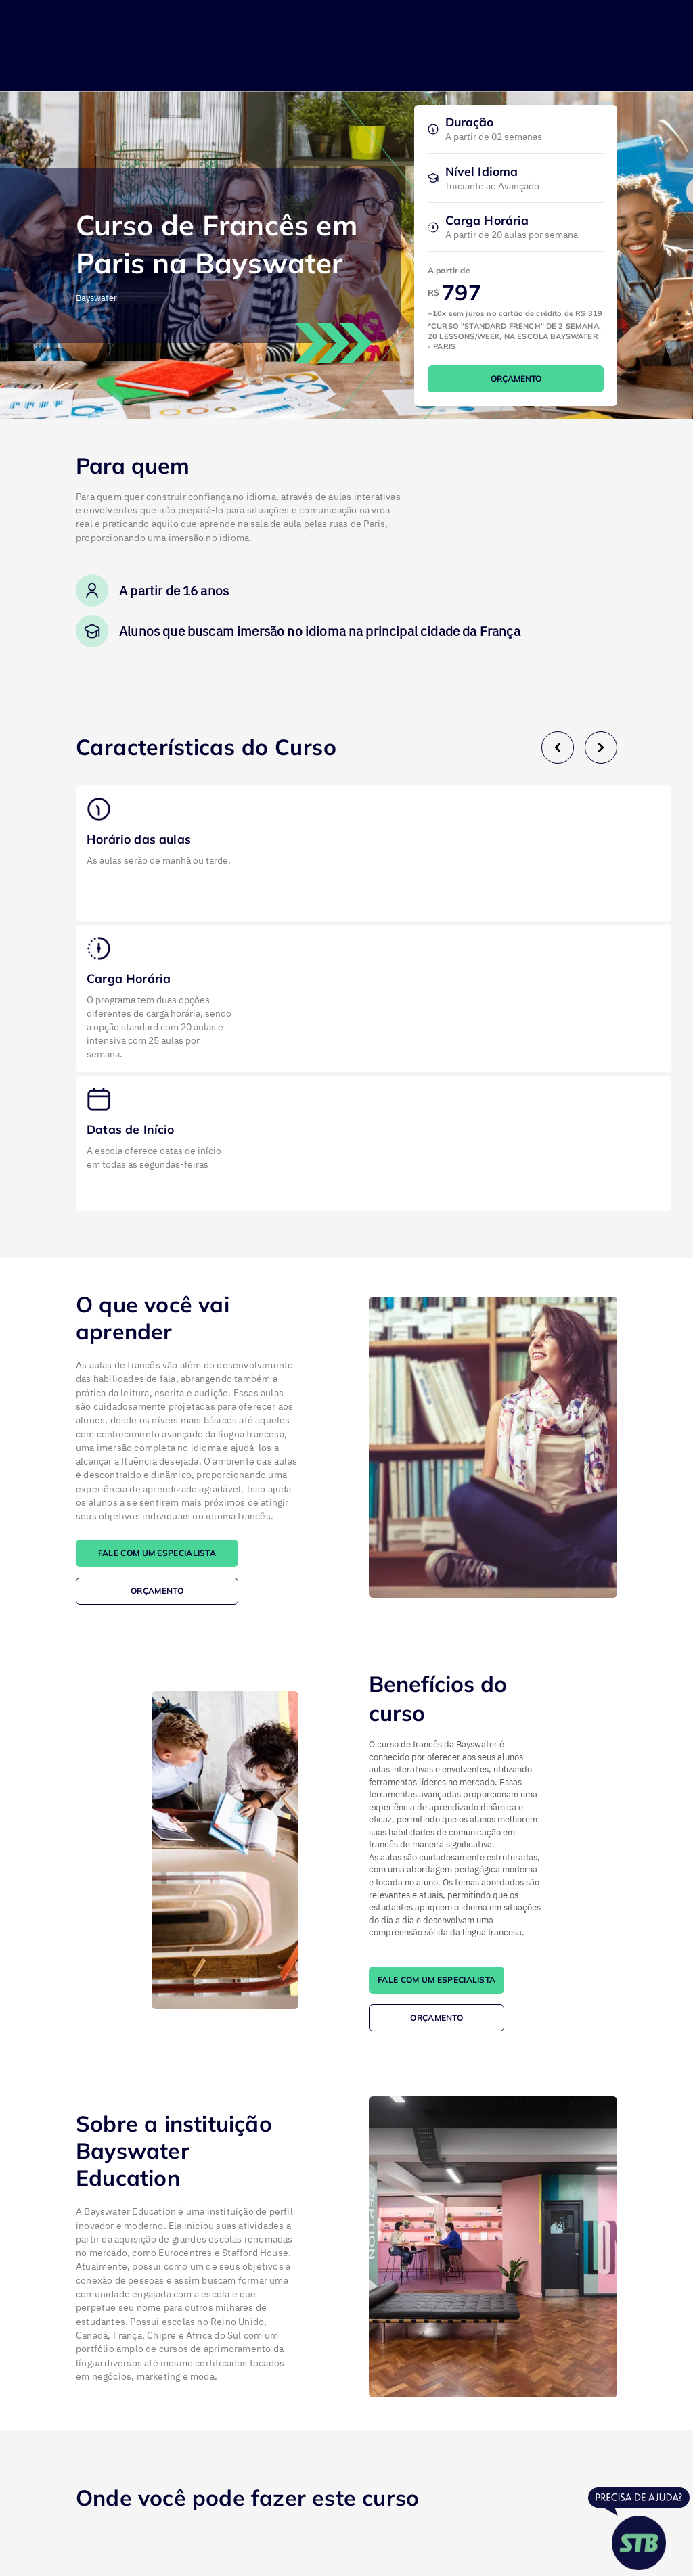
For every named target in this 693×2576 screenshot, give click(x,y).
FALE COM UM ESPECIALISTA (157, 1553)
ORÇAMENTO (516, 378)
